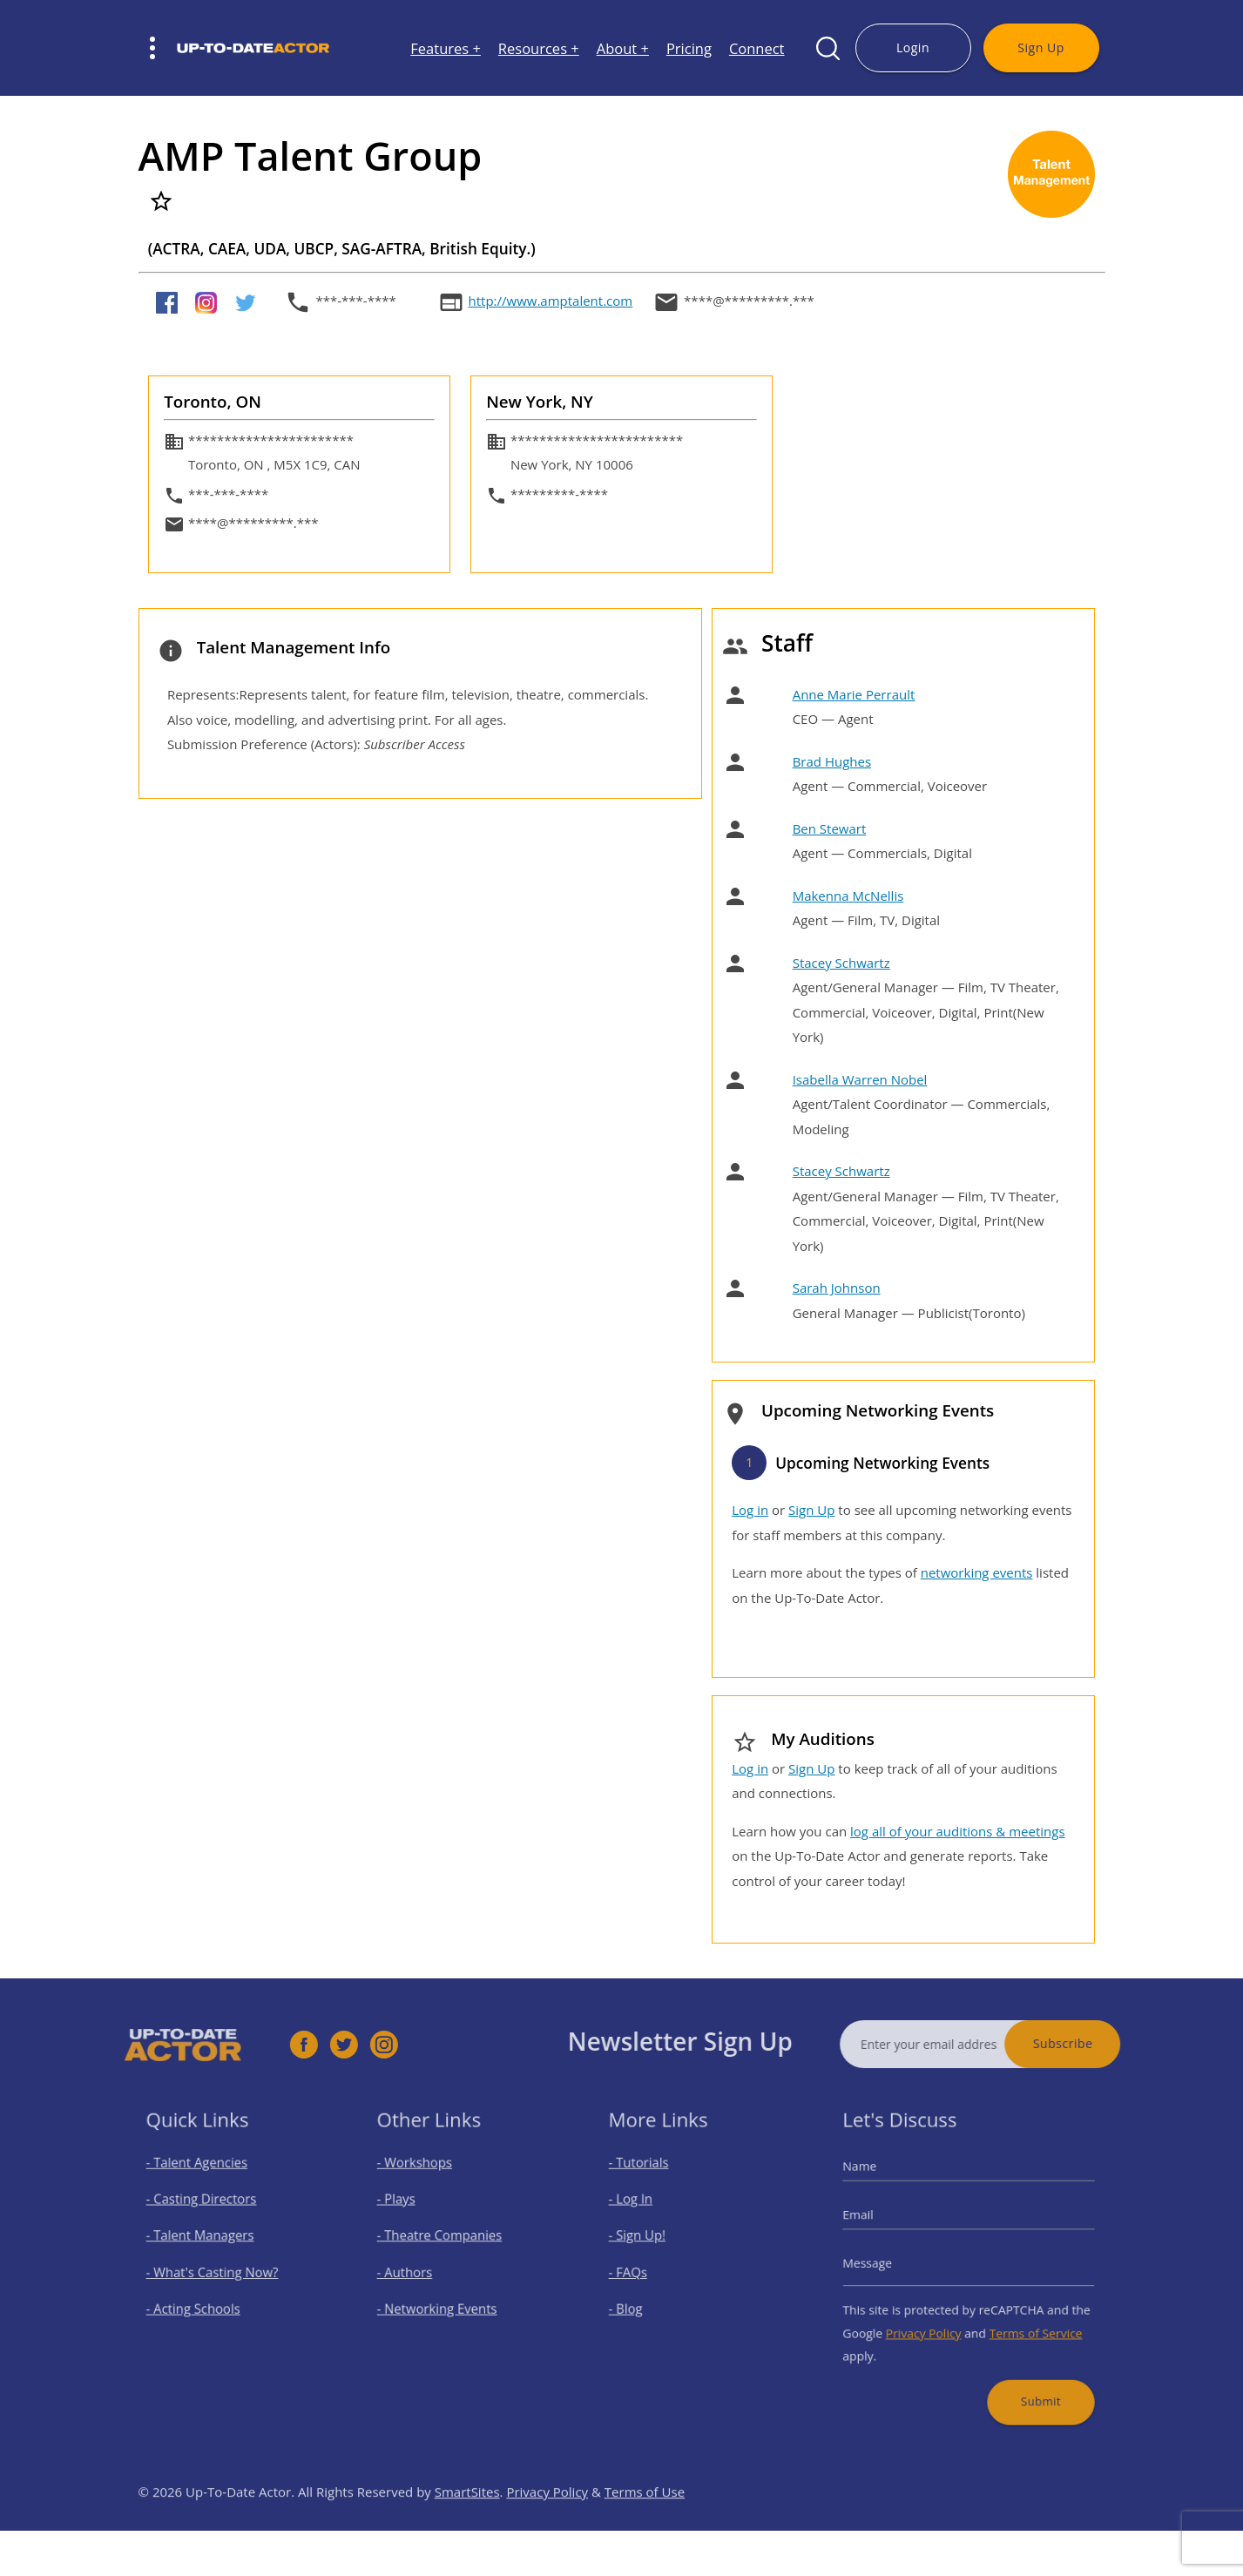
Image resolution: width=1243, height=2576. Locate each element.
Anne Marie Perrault (854, 694)
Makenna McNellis (848, 895)
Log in (750, 1509)
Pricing (689, 48)
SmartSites (467, 2524)
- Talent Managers (206, 2241)
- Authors (416, 2271)
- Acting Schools (200, 2302)
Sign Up (1040, 47)
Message (884, 2264)
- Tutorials (650, 2179)
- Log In (643, 2209)
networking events (977, 1572)
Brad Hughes (832, 761)
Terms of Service (1025, 2322)
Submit (1029, 2380)
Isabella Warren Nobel (860, 1079)
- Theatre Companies (445, 2241)
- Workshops (424, 2179)
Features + (445, 48)
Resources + (538, 48)
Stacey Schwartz (841, 962)
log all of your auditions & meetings (957, 1831)
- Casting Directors (207, 2209)
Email (876, 2223)
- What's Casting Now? (216, 2271)
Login (912, 47)
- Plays (409, 2209)
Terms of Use (645, 2524)
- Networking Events (443, 2302)
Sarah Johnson (837, 1287)
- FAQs (641, 2271)
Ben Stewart (830, 828)
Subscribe (1095, 2043)
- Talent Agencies (204, 2179)
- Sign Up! (648, 2241)
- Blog (639, 2302)
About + (623, 48)
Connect (757, 48)
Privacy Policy (931, 2322)
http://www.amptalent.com (551, 300)
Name (877, 2182)
